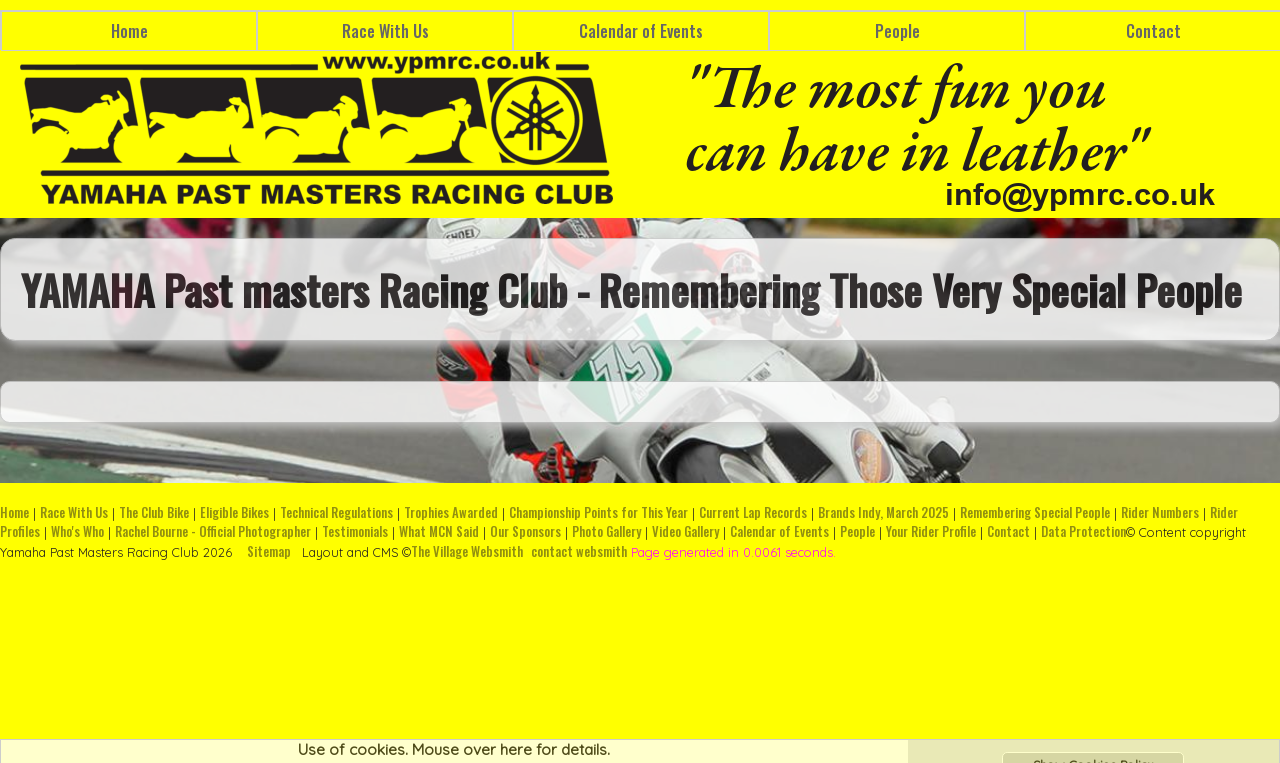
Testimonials (355, 531)
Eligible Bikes (234, 512)
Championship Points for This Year (598, 512)
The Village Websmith (467, 551)
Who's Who (77, 531)
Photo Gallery (606, 531)
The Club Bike (154, 512)
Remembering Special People (1035, 512)
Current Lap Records (753, 512)
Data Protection (1083, 531)
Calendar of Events (641, 31)
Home (129, 31)
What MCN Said (439, 531)
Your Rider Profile (931, 531)
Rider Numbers (1160, 512)
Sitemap (269, 551)
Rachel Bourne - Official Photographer (213, 531)
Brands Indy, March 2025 (883, 512)
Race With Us (385, 31)
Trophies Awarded (451, 512)
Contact (1008, 531)
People (897, 31)
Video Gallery (685, 531)
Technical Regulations (336, 512)
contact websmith (579, 551)
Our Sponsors (525, 531)
